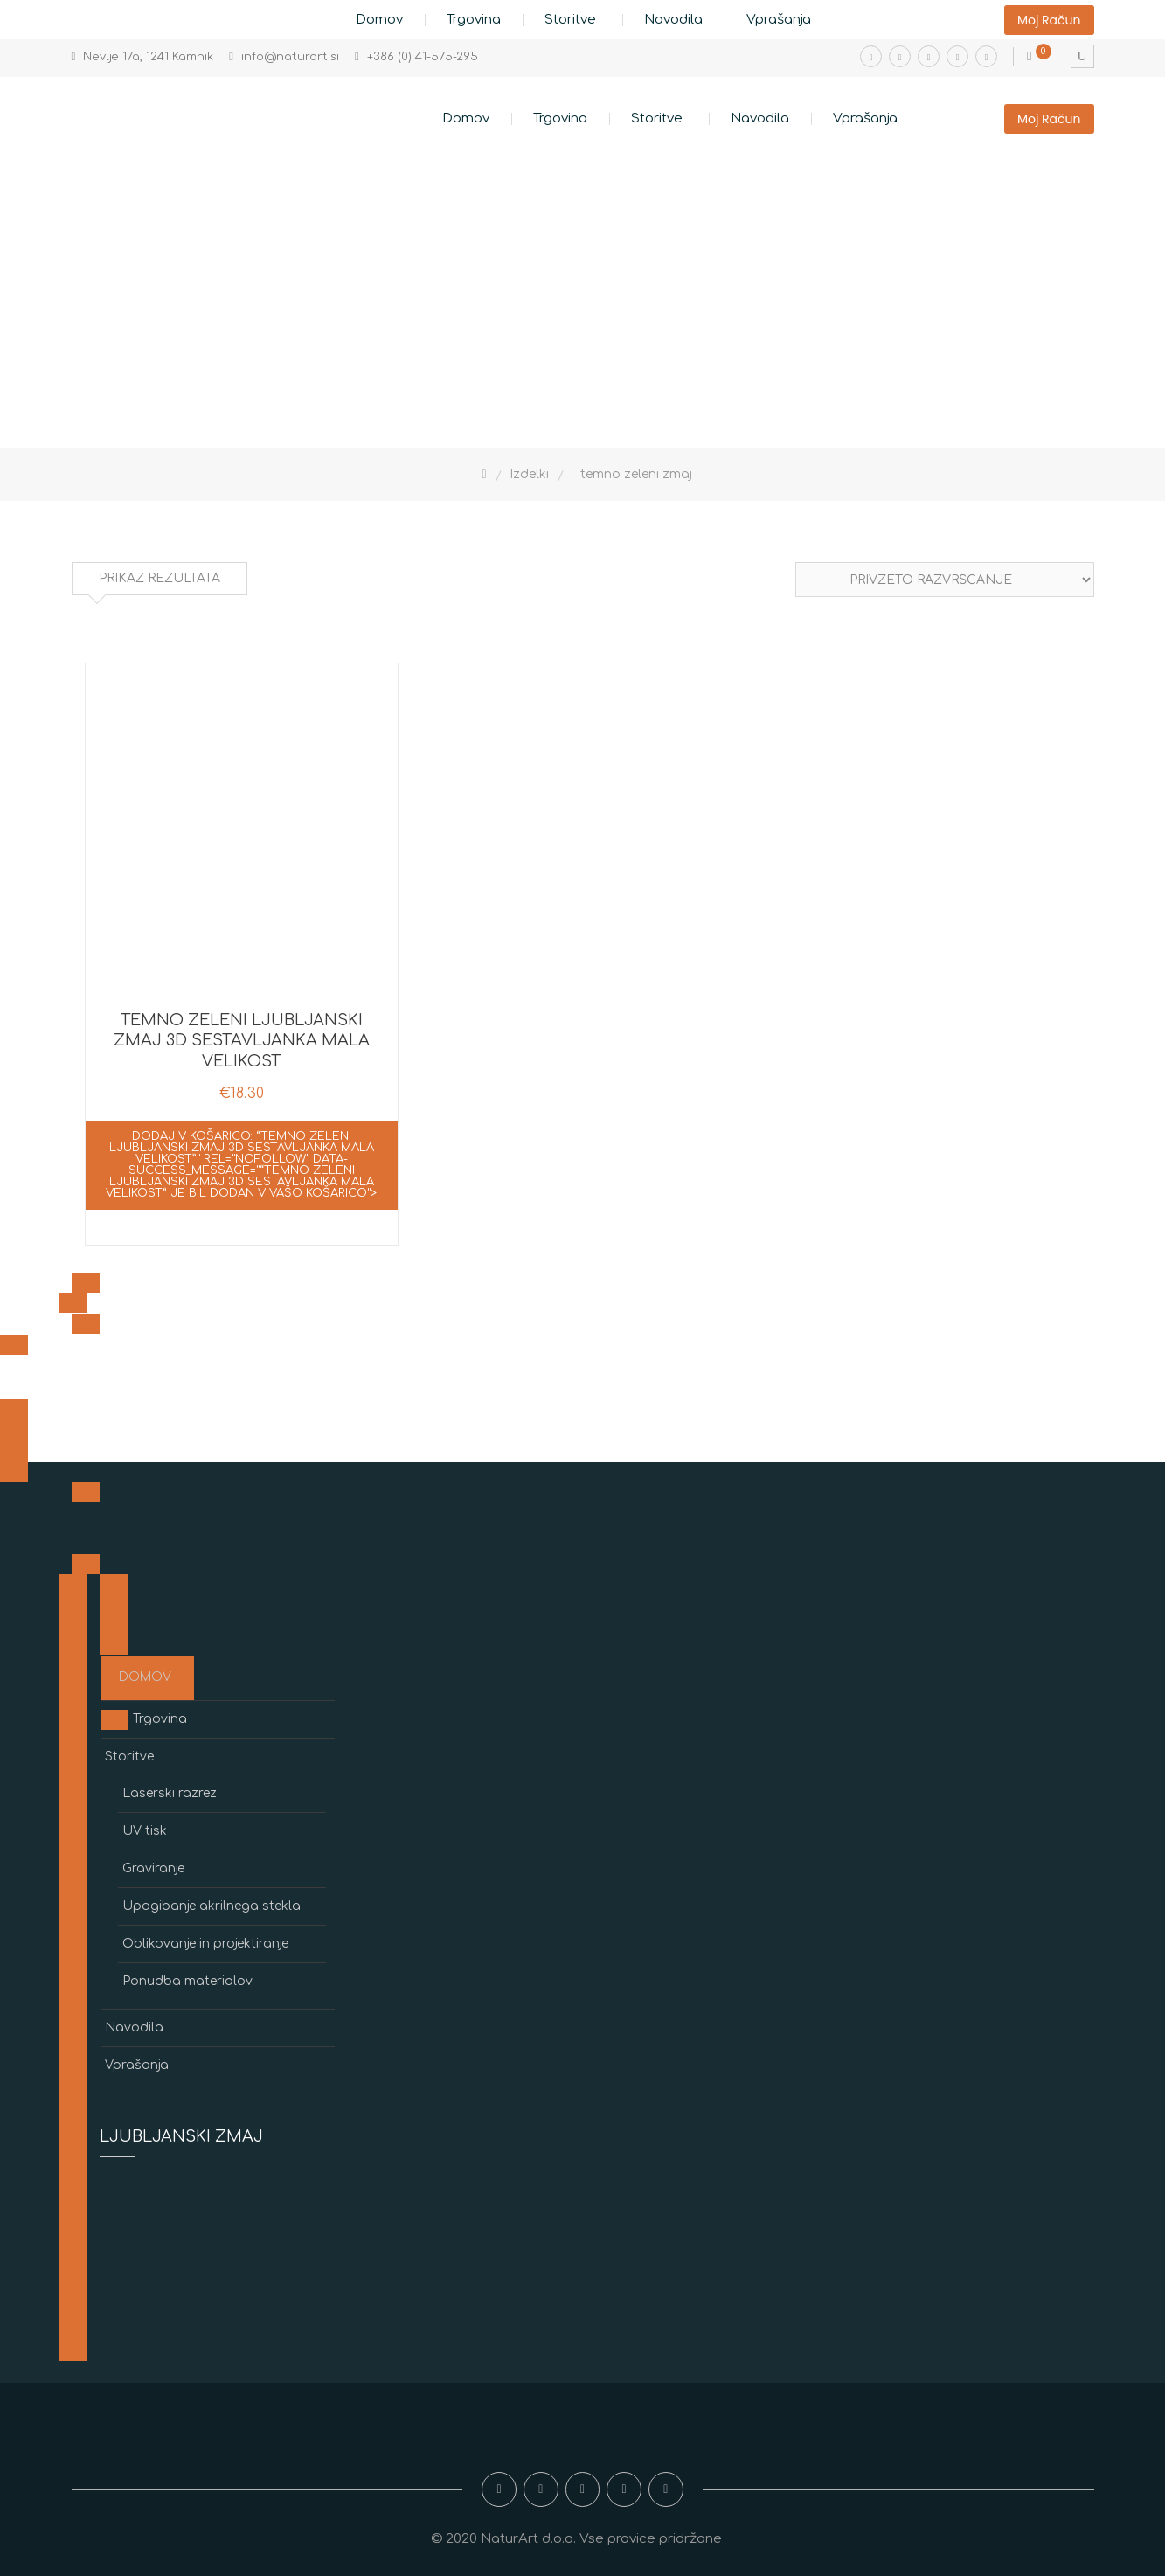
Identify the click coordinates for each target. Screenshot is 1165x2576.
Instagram (900, 56)
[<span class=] (86, 1283)
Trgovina (474, 19)
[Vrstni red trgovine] (944, 579)
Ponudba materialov (187, 1981)
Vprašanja (778, 19)
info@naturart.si (290, 57)
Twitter (957, 56)
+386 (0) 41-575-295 (422, 57)
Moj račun (1049, 20)
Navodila (673, 19)
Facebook (871, 56)
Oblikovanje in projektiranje (205, 1943)
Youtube (929, 56)
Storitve (570, 19)
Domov (379, 19)
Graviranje (153, 1868)
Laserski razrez (169, 1793)
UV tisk (144, 1830)
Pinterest (986, 56)
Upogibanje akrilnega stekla (211, 1906)
